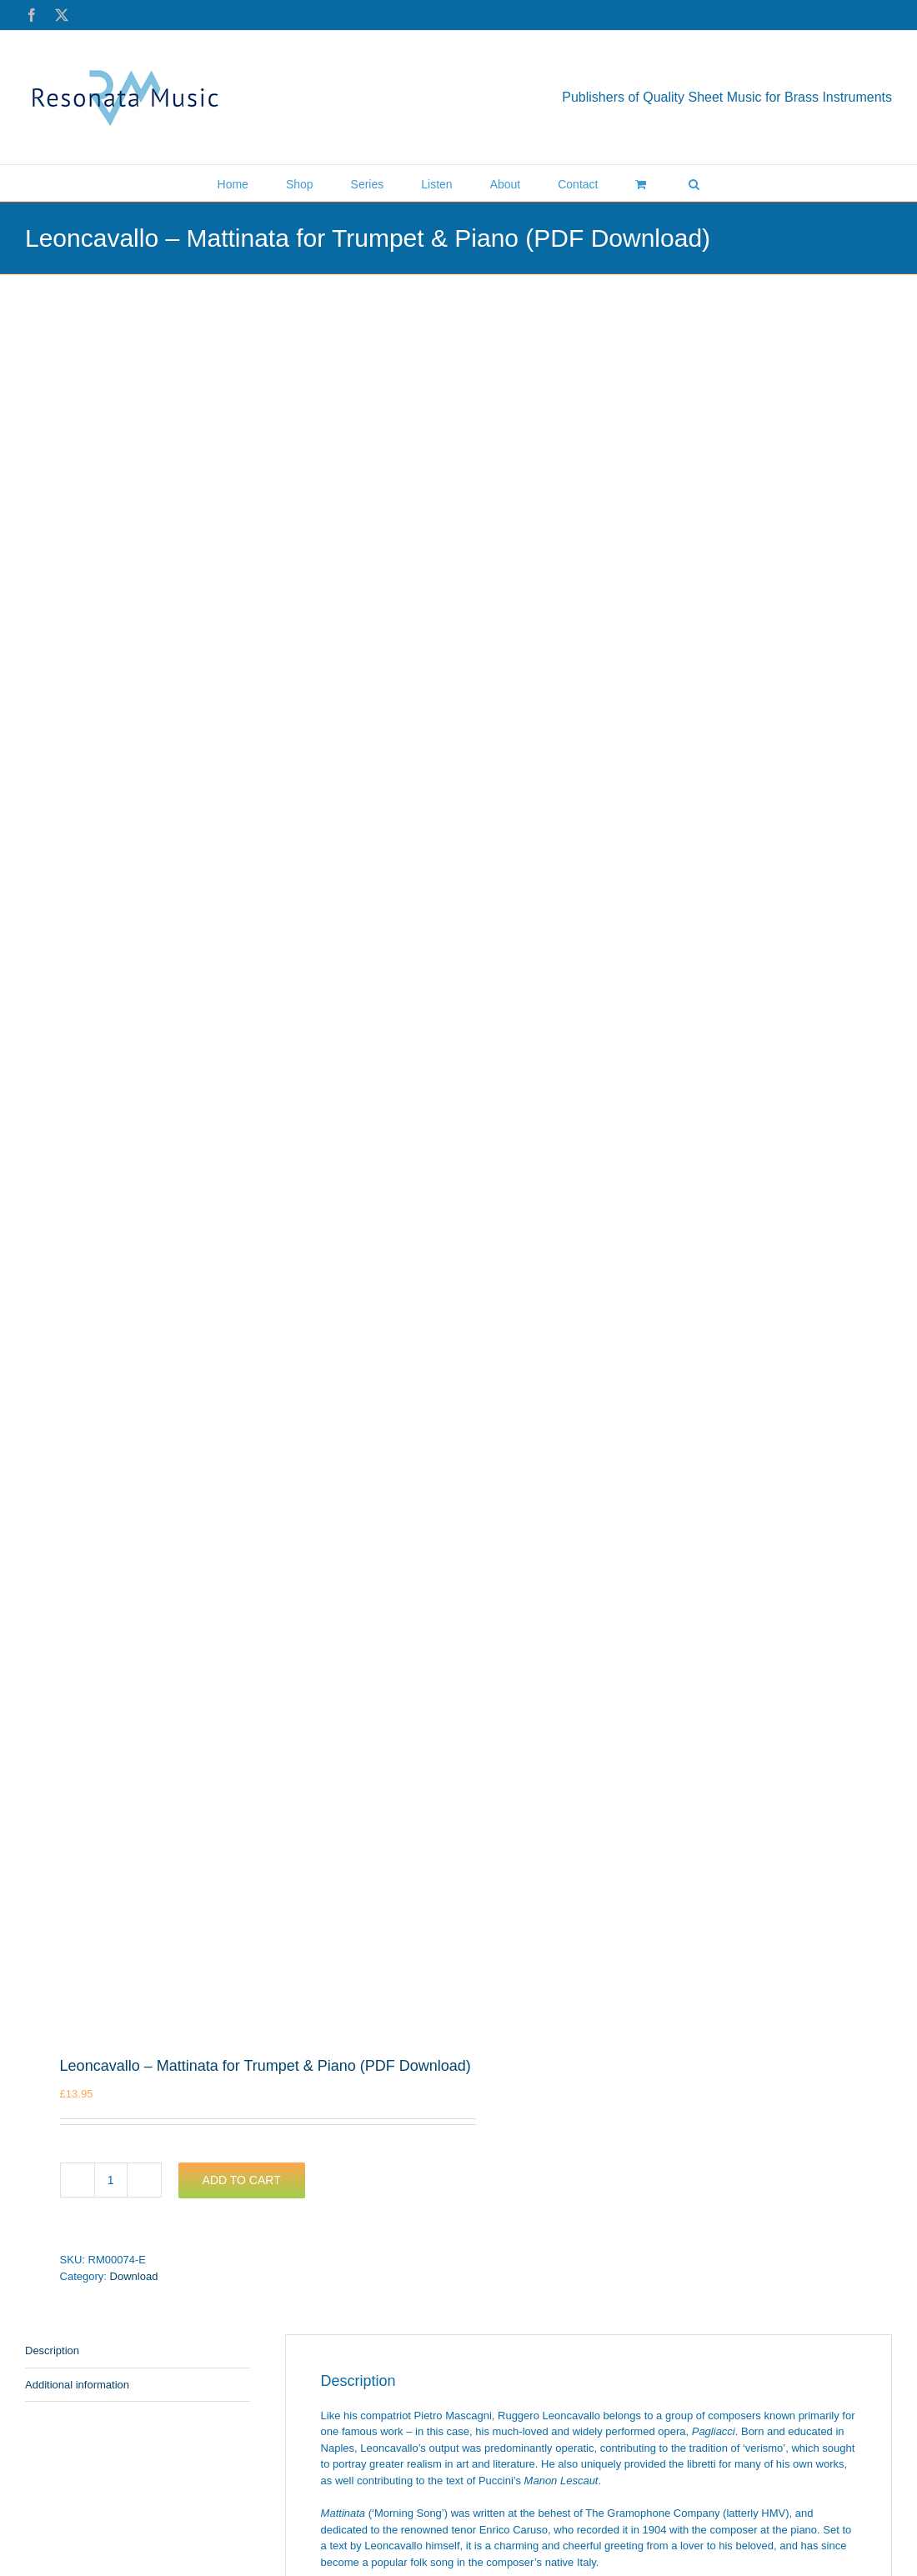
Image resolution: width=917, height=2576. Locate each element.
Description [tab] (52, 2350)
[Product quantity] (111, 2180)
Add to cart (242, 2180)
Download (134, 2276)
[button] (694, 183)
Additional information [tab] (77, 2384)
